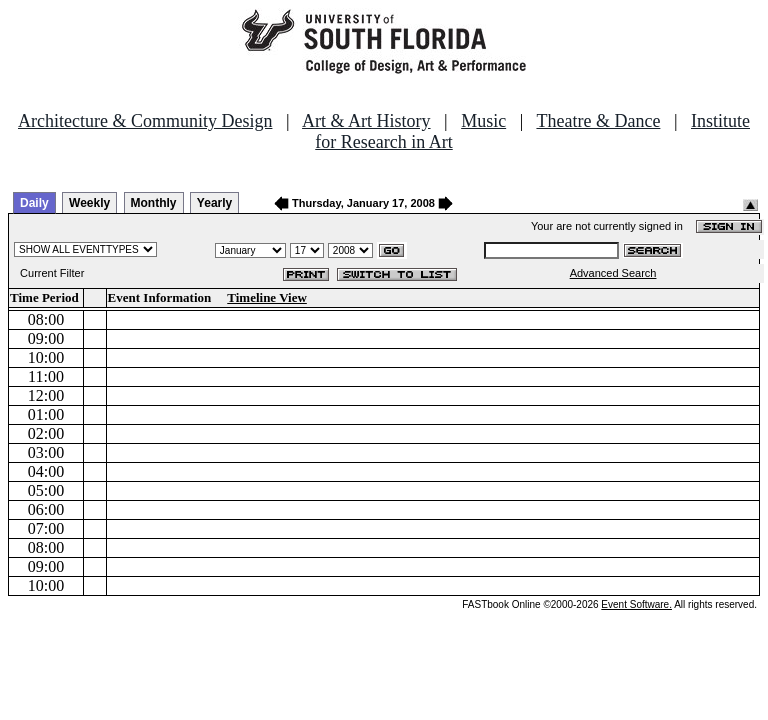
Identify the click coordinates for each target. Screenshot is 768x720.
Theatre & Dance (598, 121)
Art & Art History (366, 121)
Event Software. (636, 604)
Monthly (154, 203)
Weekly (89, 203)
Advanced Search (613, 273)
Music (483, 121)
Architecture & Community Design (145, 121)
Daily (34, 203)
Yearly (214, 203)
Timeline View (267, 297)
